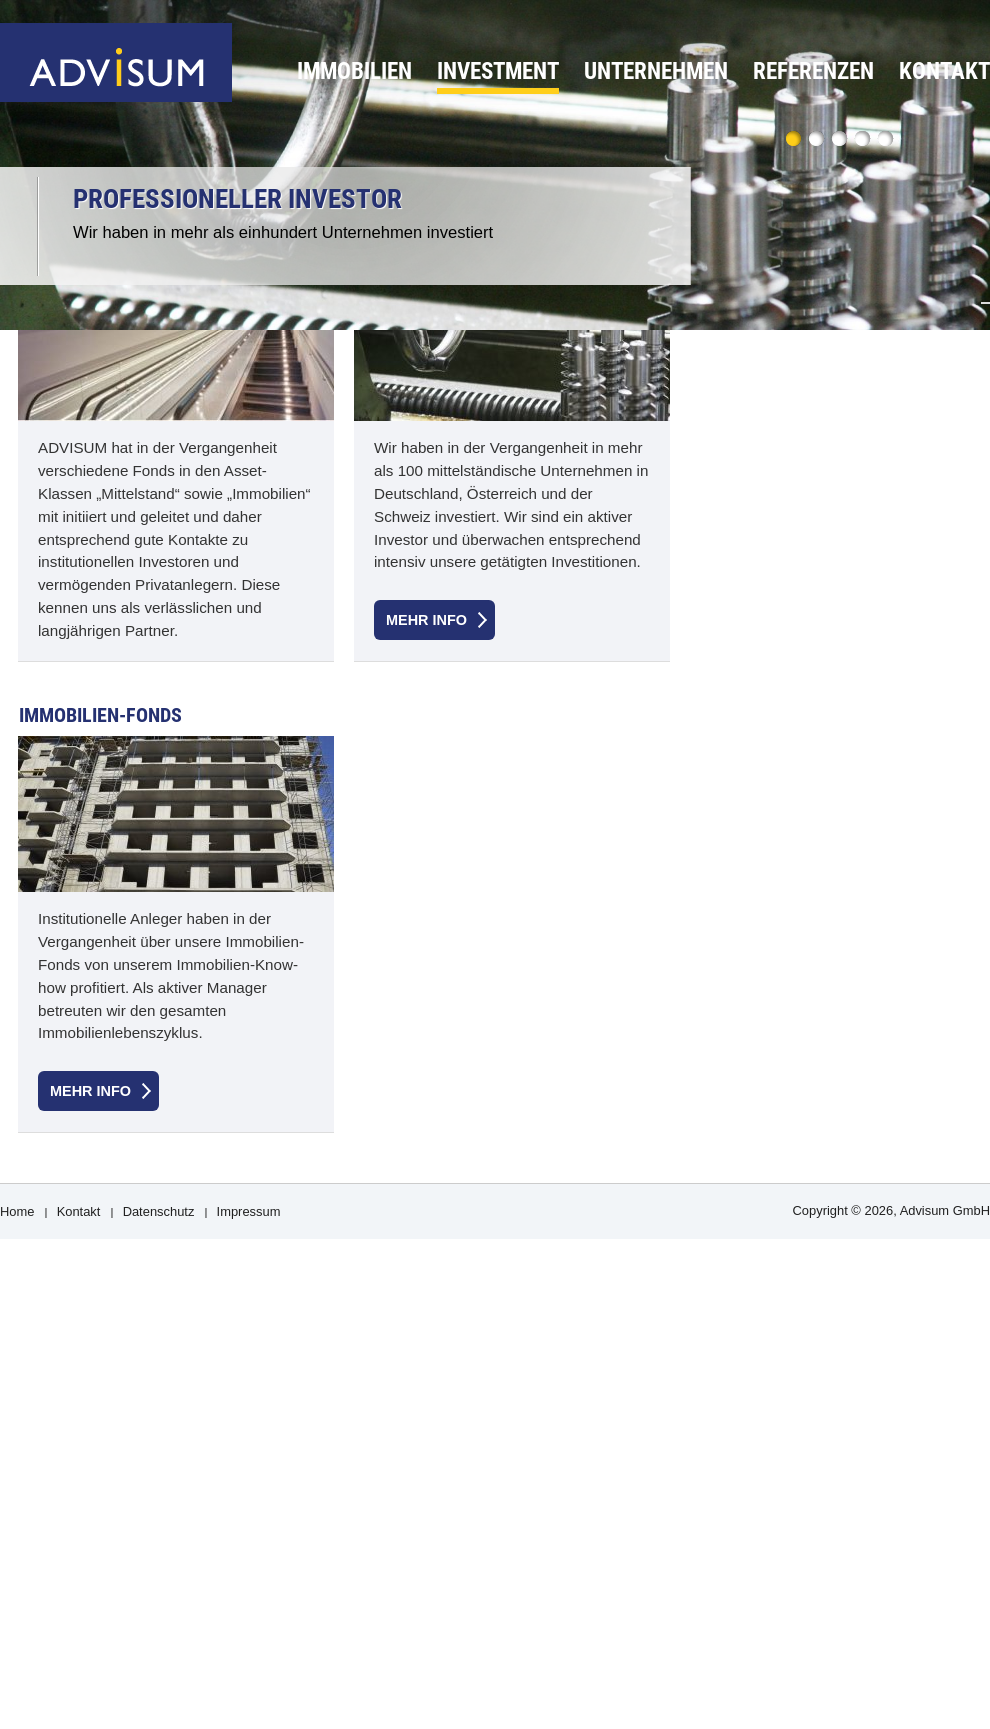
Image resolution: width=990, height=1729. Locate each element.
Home (17, 1211)
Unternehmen (656, 71)
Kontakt (944, 71)
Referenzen (813, 71)
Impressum (249, 1211)
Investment (498, 71)
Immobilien (354, 71)
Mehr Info (426, 620)
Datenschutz (159, 1211)
